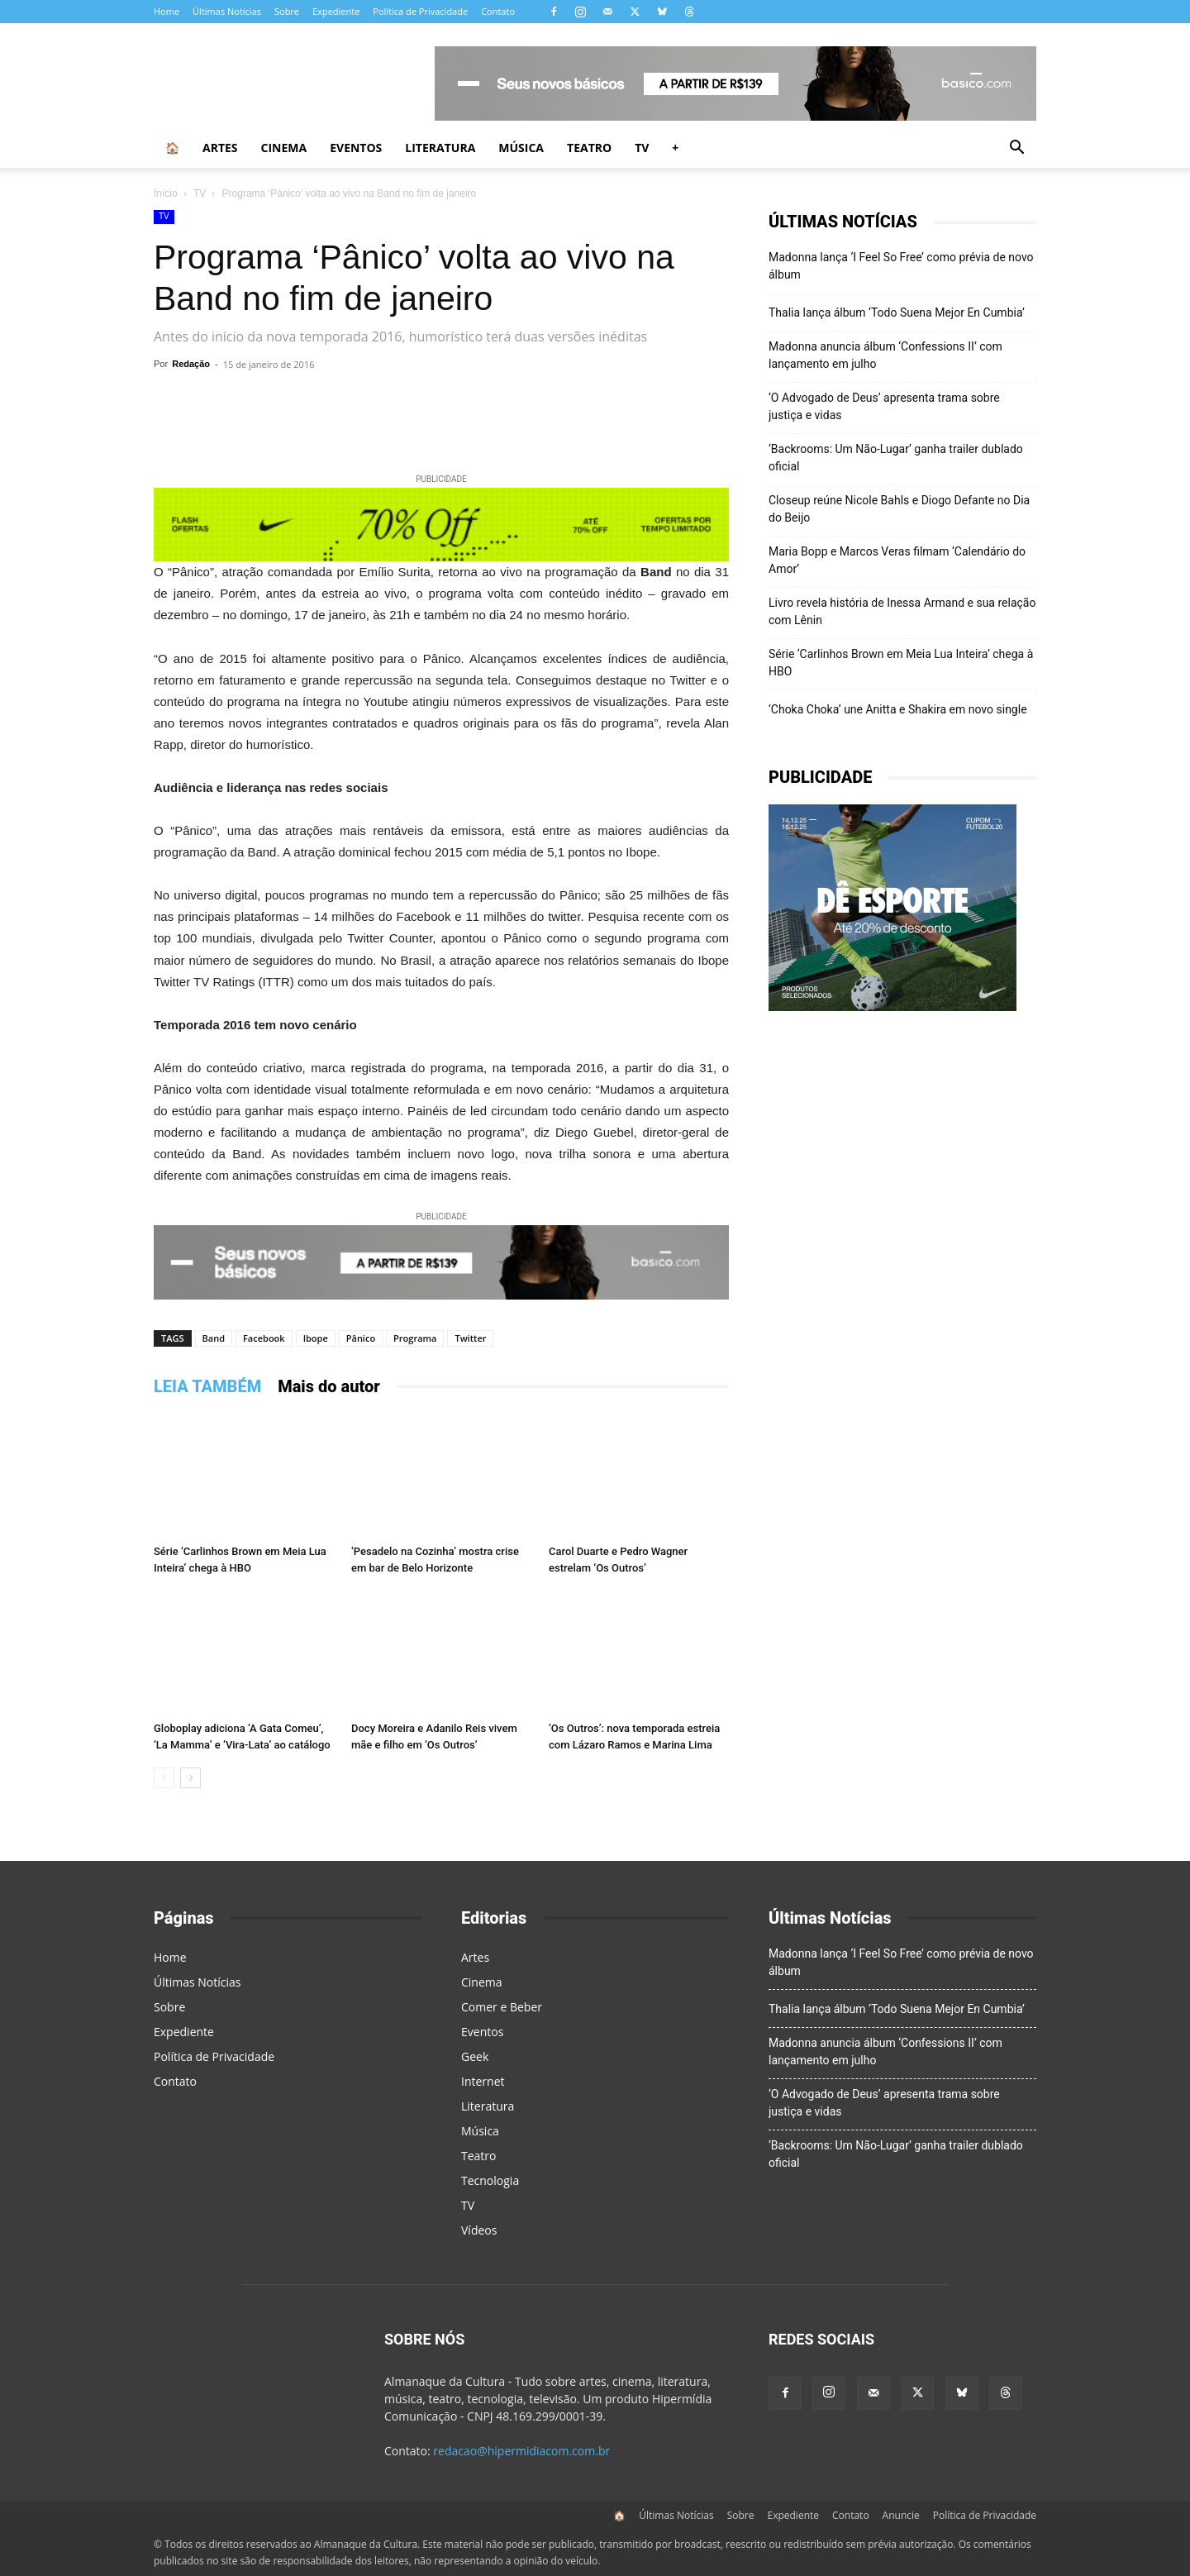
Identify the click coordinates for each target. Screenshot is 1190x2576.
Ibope (315, 1338)
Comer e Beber (501, 2007)
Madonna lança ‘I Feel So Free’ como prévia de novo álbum (901, 265)
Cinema (284, 147)
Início (166, 193)
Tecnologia (490, 2180)
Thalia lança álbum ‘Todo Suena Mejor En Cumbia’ (897, 312)
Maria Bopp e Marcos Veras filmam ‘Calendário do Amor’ (897, 560)
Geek (474, 2056)
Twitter (470, 1338)
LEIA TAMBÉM (207, 1386)
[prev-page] (164, 1777)
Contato (498, 11)
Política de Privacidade (420, 11)
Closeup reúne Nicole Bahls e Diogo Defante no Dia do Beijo (899, 509)
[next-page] (190, 1777)
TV (642, 147)
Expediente (335, 11)
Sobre (286, 11)
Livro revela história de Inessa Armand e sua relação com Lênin (902, 611)
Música (521, 147)
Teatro (589, 147)
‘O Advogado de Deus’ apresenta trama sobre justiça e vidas (884, 406)
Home (166, 11)
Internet (483, 2081)
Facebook (264, 1338)
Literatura (440, 147)
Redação (191, 364)
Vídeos (479, 2230)
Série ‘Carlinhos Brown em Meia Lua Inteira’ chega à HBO (901, 662)
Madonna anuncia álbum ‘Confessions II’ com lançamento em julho (885, 355)
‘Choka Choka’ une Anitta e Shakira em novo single (898, 709)
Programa (414, 1338)
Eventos (356, 147)
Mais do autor (329, 1386)
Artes (220, 147)
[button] (1016, 149)
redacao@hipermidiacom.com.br (521, 2451)
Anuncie (901, 2515)
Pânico (360, 1338)
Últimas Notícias (227, 11)
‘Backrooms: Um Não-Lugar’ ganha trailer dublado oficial (896, 457)
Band (213, 1338)
